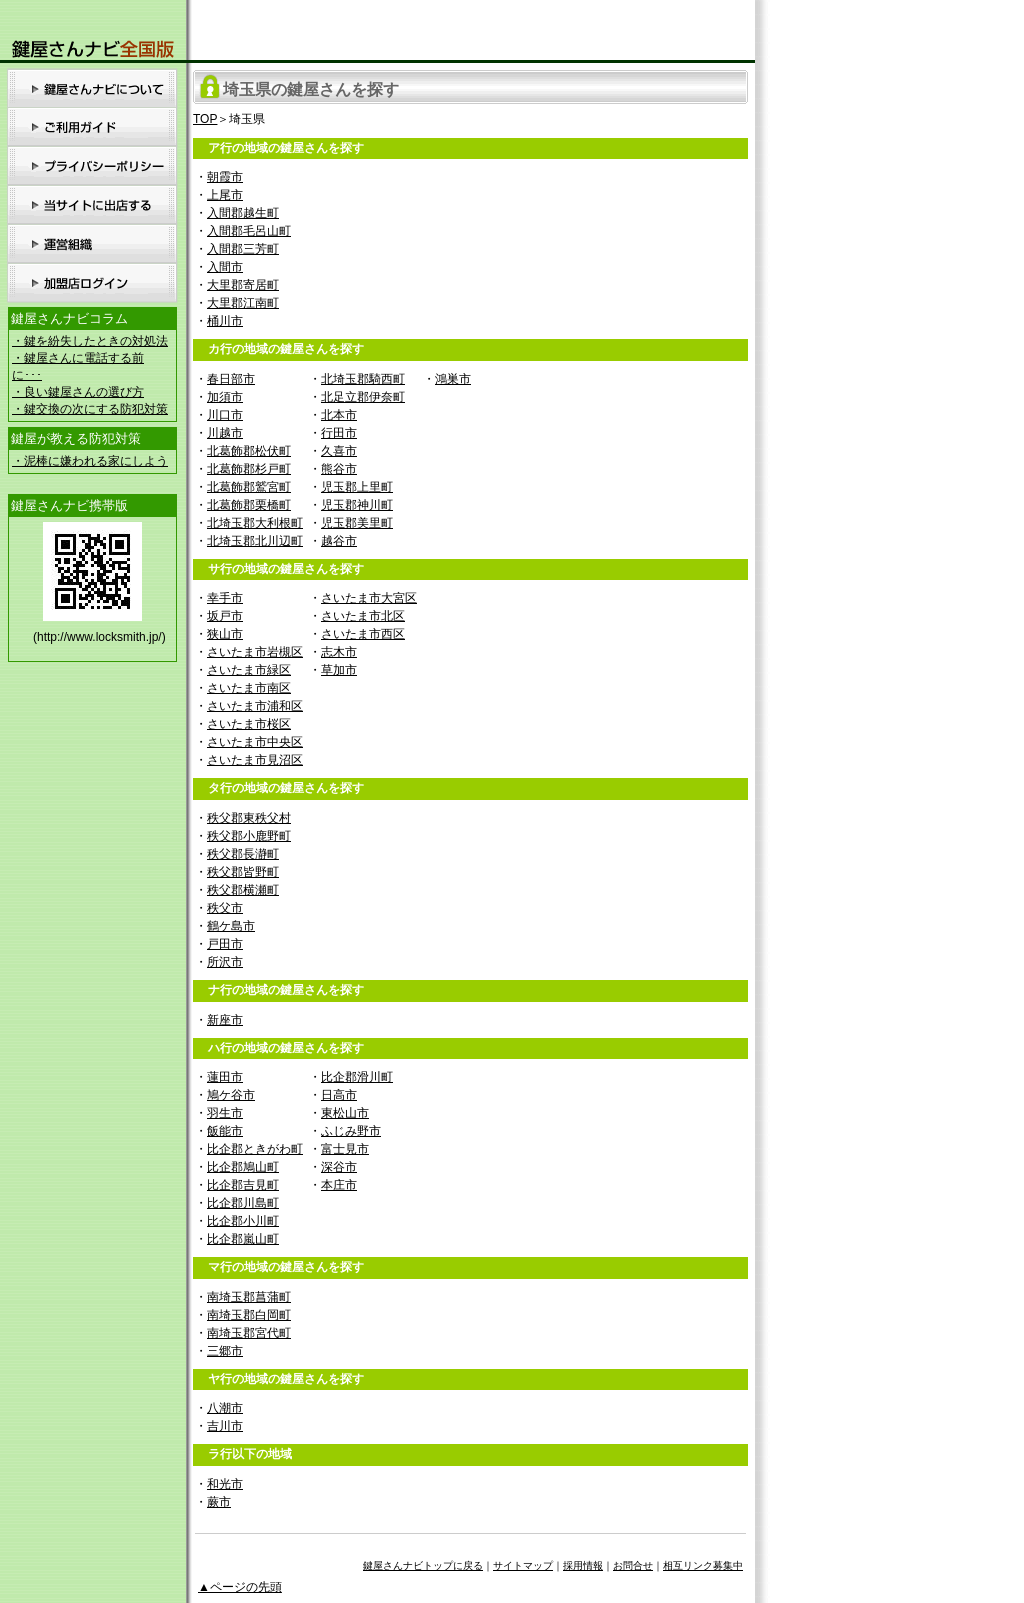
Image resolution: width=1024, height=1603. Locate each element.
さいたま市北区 (363, 616)
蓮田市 (225, 1077)
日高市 (339, 1095)
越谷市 (339, 541)
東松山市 (345, 1113)
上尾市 (225, 195)
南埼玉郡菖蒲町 (249, 1297)
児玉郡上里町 (357, 487)
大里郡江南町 (243, 303)
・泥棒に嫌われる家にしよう (90, 461)
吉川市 (225, 1426)
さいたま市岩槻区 (255, 652)
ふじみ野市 (351, 1131)
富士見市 (345, 1149)
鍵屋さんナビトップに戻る (423, 1565)
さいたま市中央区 (255, 742)
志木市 (339, 652)
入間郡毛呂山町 (249, 231)
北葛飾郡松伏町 (249, 451)
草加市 (339, 670)
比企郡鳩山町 (243, 1167)
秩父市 (225, 908)
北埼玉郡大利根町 (255, 523)
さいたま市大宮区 (369, 598)
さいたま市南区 (249, 688)
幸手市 (225, 598)
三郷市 (225, 1351)
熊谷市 (339, 469)
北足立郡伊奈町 (363, 397)
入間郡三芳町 (243, 249)
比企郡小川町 (243, 1221)
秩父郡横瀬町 (243, 890)
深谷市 (339, 1167)
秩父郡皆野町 (243, 872)
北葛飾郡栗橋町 (249, 505)
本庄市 (339, 1185)
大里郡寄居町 (243, 285)
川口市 (225, 415)
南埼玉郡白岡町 (249, 1315)
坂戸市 (225, 616)
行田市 (339, 433)
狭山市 (225, 634)
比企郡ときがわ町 (255, 1149)
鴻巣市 (453, 379)
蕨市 (219, 1502)
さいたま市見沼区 (255, 760)
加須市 (225, 397)
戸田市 (225, 944)
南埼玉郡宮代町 (249, 1333)
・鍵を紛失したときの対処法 (90, 341)
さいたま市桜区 (249, 724)
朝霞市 (225, 177)
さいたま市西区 (363, 634)
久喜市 (339, 451)
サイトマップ (523, 1565)
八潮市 (225, 1408)
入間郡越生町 (243, 213)
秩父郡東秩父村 (249, 818)
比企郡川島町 (243, 1203)
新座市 (225, 1020)
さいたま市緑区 (249, 670)
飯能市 (225, 1131)
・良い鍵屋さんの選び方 (78, 392)
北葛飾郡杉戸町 (249, 469)
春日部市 (231, 379)
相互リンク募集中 (703, 1565)
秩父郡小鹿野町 (249, 836)
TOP (205, 119)
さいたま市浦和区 (255, 706)
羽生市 (225, 1113)
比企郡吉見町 (243, 1185)
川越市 (225, 433)
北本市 (339, 415)
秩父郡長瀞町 (243, 854)
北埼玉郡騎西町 (363, 379)
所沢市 (225, 962)
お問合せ (633, 1565)
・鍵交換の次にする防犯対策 (90, 409)
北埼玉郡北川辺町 (255, 541)
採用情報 (583, 1565)
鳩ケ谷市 (231, 1095)
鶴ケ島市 (231, 926)
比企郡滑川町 (357, 1077)
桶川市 (225, 321)
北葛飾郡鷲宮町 (249, 487)
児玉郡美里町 (357, 523)
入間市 (225, 267)
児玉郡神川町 (357, 505)
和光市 (225, 1484)
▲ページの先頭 (240, 1587)
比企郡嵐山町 (243, 1239)
